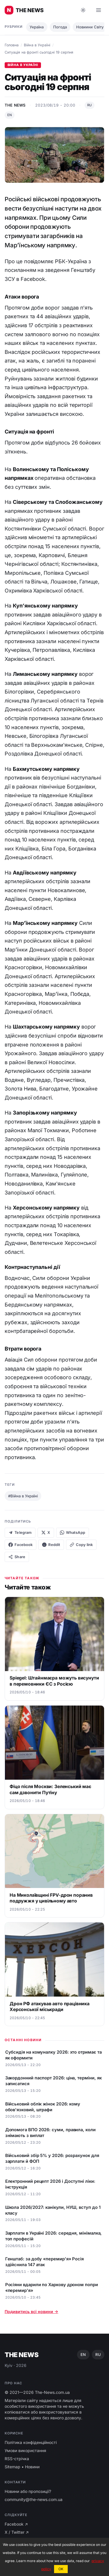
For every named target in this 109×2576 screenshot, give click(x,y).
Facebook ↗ (16, 2524)
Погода (60, 27)
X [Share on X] (45, 1532)
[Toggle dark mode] (83, 10)
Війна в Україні (37, 45)
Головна (12, 45)
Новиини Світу (90, 27)
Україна (37, 27)
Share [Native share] (16, 1557)
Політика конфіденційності (31, 2442)
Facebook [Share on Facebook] (20, 1545)
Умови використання (25, 2450)
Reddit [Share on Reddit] (51, 1545)
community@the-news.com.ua (33, 2499)
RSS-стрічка (17, 2458)
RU (89, 105)
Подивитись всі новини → (31, 2311)
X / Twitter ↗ (17, 2532)
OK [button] (60, 2569)
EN (9, 115)
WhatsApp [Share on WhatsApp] (72, 1532)
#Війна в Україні (23, 1496)
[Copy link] (81, 1545)
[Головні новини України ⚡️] (24, 10)
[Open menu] (98, 10)
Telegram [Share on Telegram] (20, 1532)
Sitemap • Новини (22, 2466)
